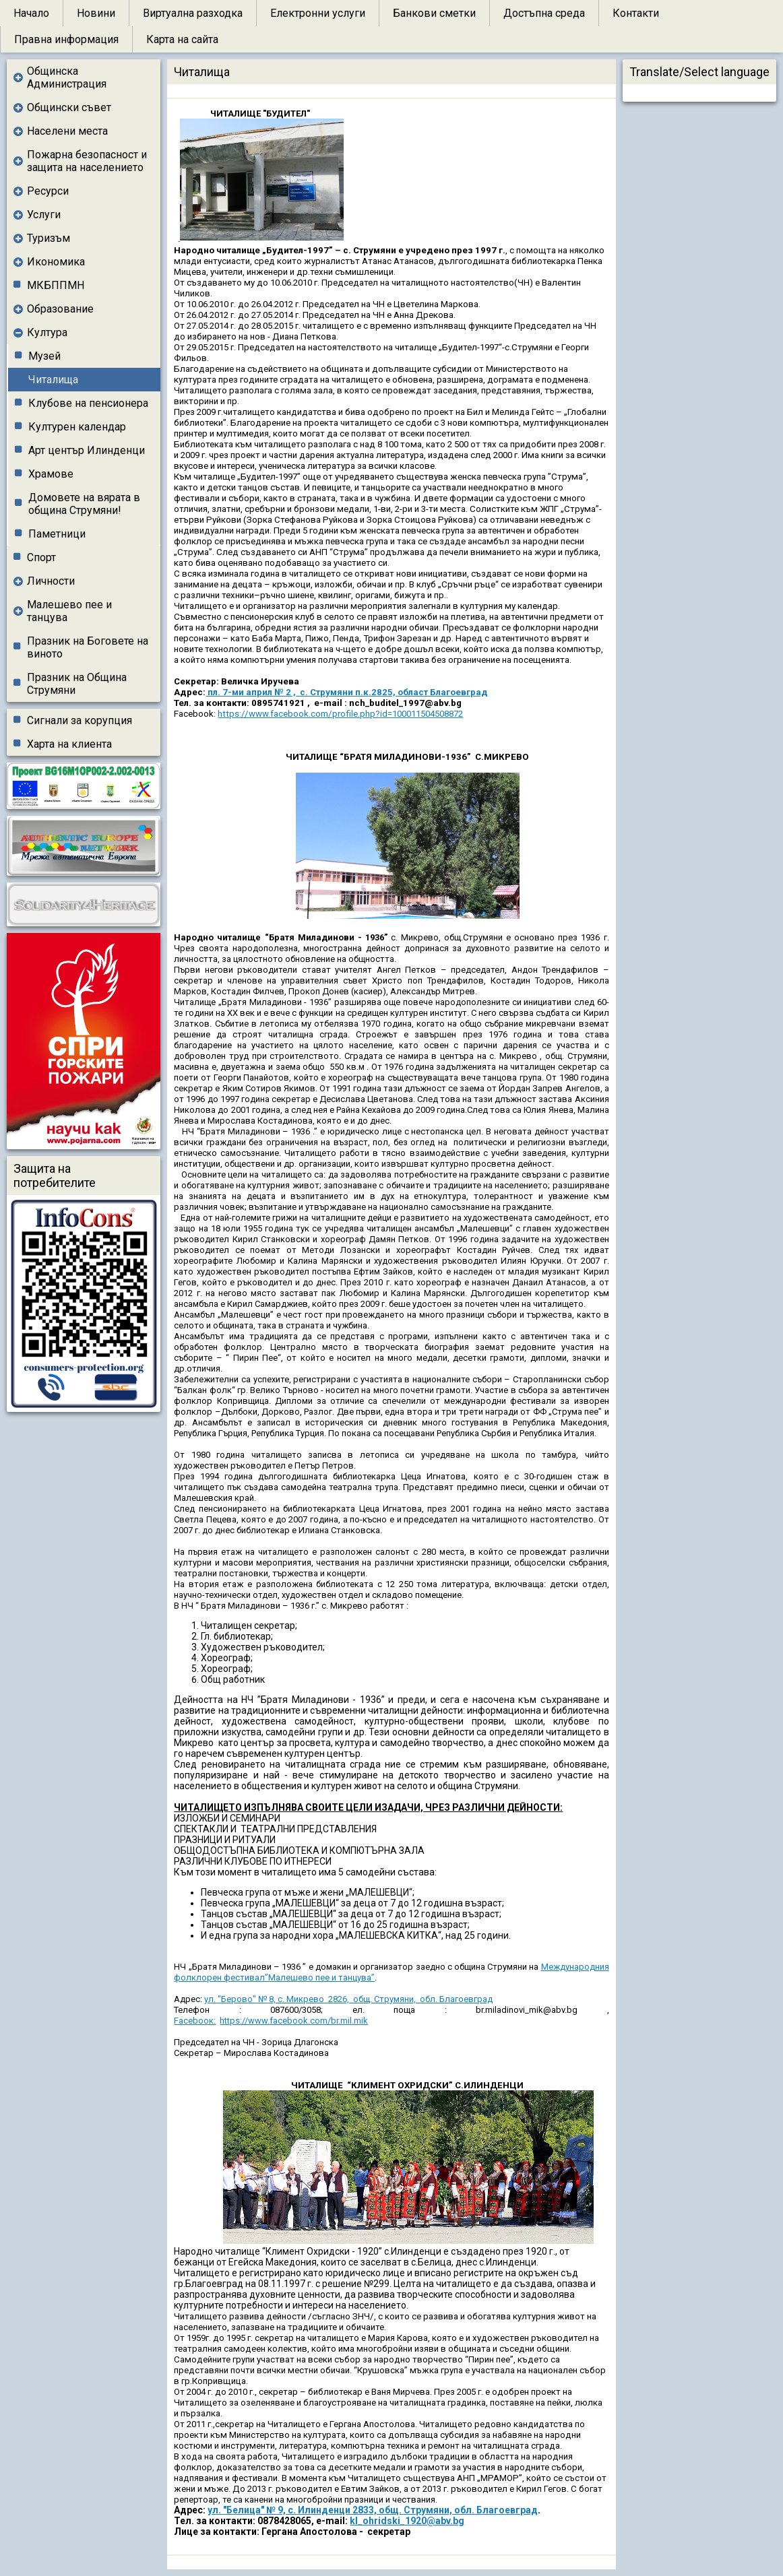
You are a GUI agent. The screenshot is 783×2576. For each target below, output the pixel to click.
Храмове (50, 474)
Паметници (57, 533)
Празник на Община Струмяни (77, 684)
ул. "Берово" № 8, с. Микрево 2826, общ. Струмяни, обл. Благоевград (348, 1999)
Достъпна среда (544, 13)
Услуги (44, 214)
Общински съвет (69, 107)
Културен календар (77, 426)
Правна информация (66, 39)
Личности (51, 581)
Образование (60, 308)
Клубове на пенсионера (88, 403)
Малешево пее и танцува (69, 611)
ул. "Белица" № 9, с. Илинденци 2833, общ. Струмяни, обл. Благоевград (373, 2510)
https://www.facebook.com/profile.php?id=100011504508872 (340, 714)
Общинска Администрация (66, 77)
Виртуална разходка (193, 13)
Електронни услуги (317, 13)
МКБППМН (55, 285)
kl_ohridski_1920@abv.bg (407, 2520)
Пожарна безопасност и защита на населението (87, 161)
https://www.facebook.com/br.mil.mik (294, 2021)
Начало (31, 13)
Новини (96, 13)
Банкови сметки (434, 13)
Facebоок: (195, 2021)
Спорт (41, 557)
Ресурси (48, 191)
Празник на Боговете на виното (87, 647)
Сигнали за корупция (79, 720)
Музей (44, 356)
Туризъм (48, 238)
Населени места (67, 131)
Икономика (56, 261)
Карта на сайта (182, 39)
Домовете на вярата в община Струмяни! (84, 504)
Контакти (636, 13)
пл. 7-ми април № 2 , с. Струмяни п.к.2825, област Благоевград (347, 692)
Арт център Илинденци (86, 450)
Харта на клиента (69, 744)
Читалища (53, 379)
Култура (47, 332)
